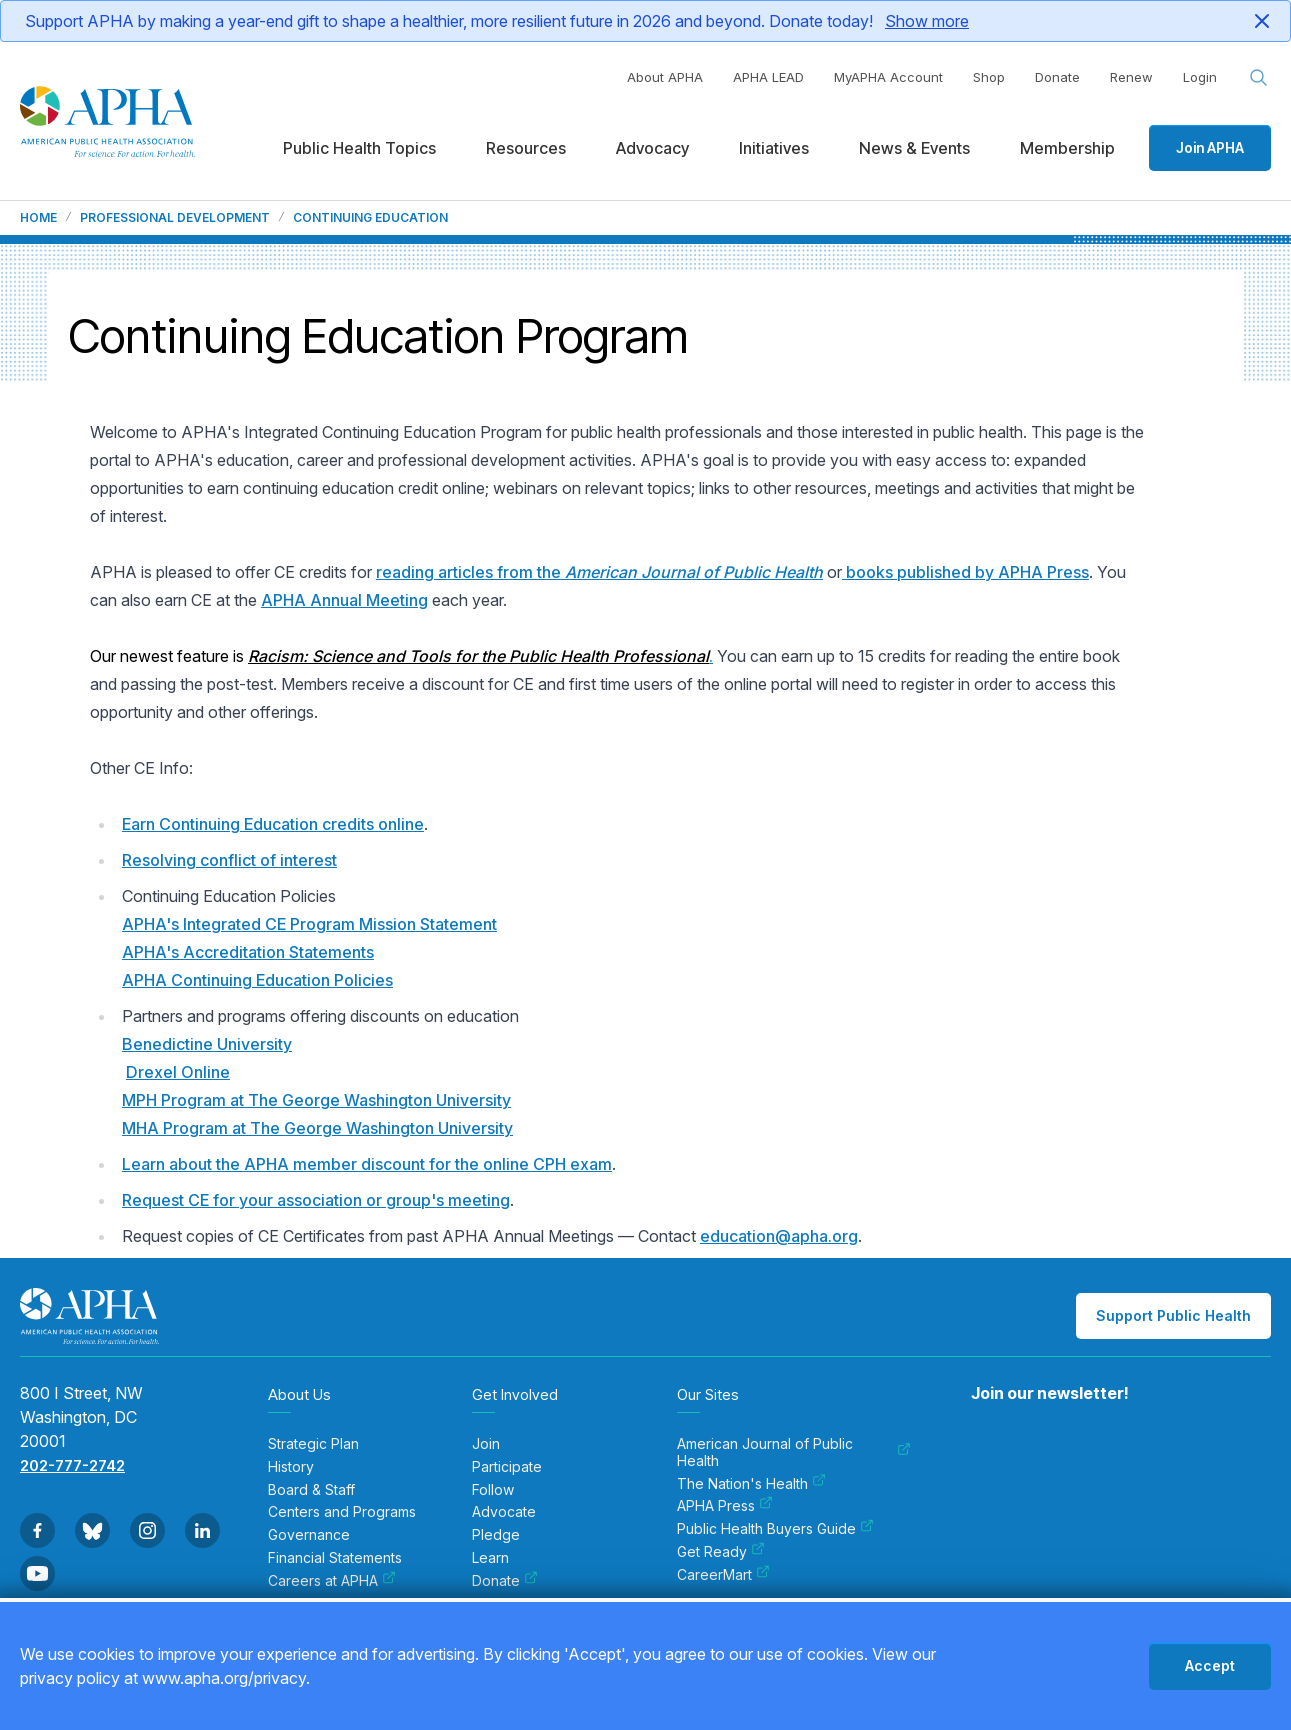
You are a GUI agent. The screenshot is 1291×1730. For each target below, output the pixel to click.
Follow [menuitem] (493, 1490)
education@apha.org (779, 1236)
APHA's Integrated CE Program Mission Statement (309, 924)
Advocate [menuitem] (504, 1512)
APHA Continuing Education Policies (257, 980)
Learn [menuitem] (490, 1558)
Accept (1210, 1665)
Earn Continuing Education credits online (273, 824)
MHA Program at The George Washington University (317, 1128)
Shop (989, 77)
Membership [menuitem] (1067, 148)
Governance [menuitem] (309, 1535)
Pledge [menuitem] (496, 1535)
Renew (1131, 77)
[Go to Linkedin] (202, 1530)
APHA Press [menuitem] (725, 1506)
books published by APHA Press (965, 572)
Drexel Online (178, 1072)
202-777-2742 (72, 1465)
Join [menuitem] (486, 1444)
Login (1200, 77)
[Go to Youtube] (37, 1573)
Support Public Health (1173, 1315)
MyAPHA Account (888, 77)
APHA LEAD (768, 77)
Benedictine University (207, 1044)
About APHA (665, 77)
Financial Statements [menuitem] (335, 1558)
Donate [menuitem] (505, 1581)
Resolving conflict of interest (229, 860)
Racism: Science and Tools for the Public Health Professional (478, 656)
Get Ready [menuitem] (721, 1552)
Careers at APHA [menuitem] (332, 1581)
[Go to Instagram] (147, 1530)
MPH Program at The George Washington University (316, 1100)
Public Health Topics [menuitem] (359, 148)
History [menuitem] (291, 1467)
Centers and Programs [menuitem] (342, 1512)
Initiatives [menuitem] (774, 148)
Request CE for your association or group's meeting (316, 1200)
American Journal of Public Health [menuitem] (794, 1452)
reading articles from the (599, 572)
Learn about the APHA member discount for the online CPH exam (367, 1164)
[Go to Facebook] (37, 1530)
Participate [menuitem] (507, 1467)
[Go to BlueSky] (92, 1530)
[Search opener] (1259, 78)
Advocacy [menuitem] (652, 148)
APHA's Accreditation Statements (248, 952)
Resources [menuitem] (526, 148)
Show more (927, 21)
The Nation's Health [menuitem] (751, 1484)
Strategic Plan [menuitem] (313, 1444)
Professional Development (175, 218)
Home (38, 218)
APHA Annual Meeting (344, 600)
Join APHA (1210, 147)
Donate (1057, 77)
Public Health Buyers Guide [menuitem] (775, 1529)
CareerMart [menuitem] (723, 1575)
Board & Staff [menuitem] (311, 1490)
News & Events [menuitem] (914, 148)
